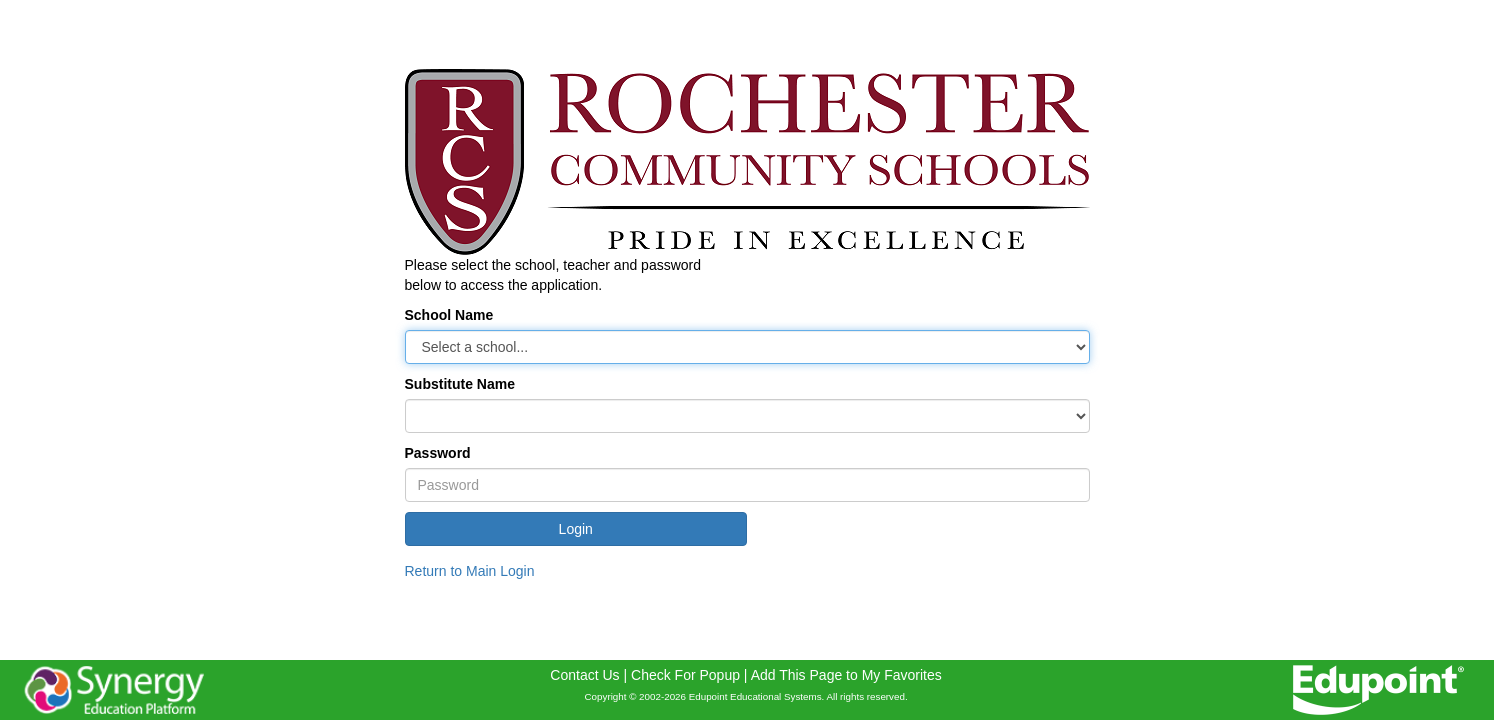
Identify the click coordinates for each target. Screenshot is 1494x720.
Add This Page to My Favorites (846, 675)
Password (438, 453)
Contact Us (584, 675)
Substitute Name (460, 384)
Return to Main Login (470, 571)
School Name (449, 315)
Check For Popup (685, 675)
